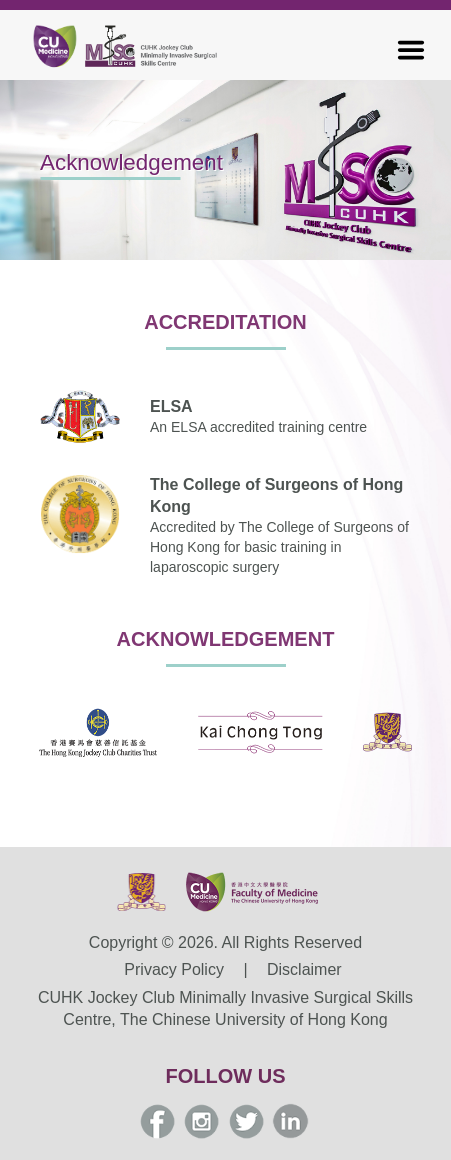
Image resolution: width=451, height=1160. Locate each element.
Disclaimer (304, 969)
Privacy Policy (174, 969)
